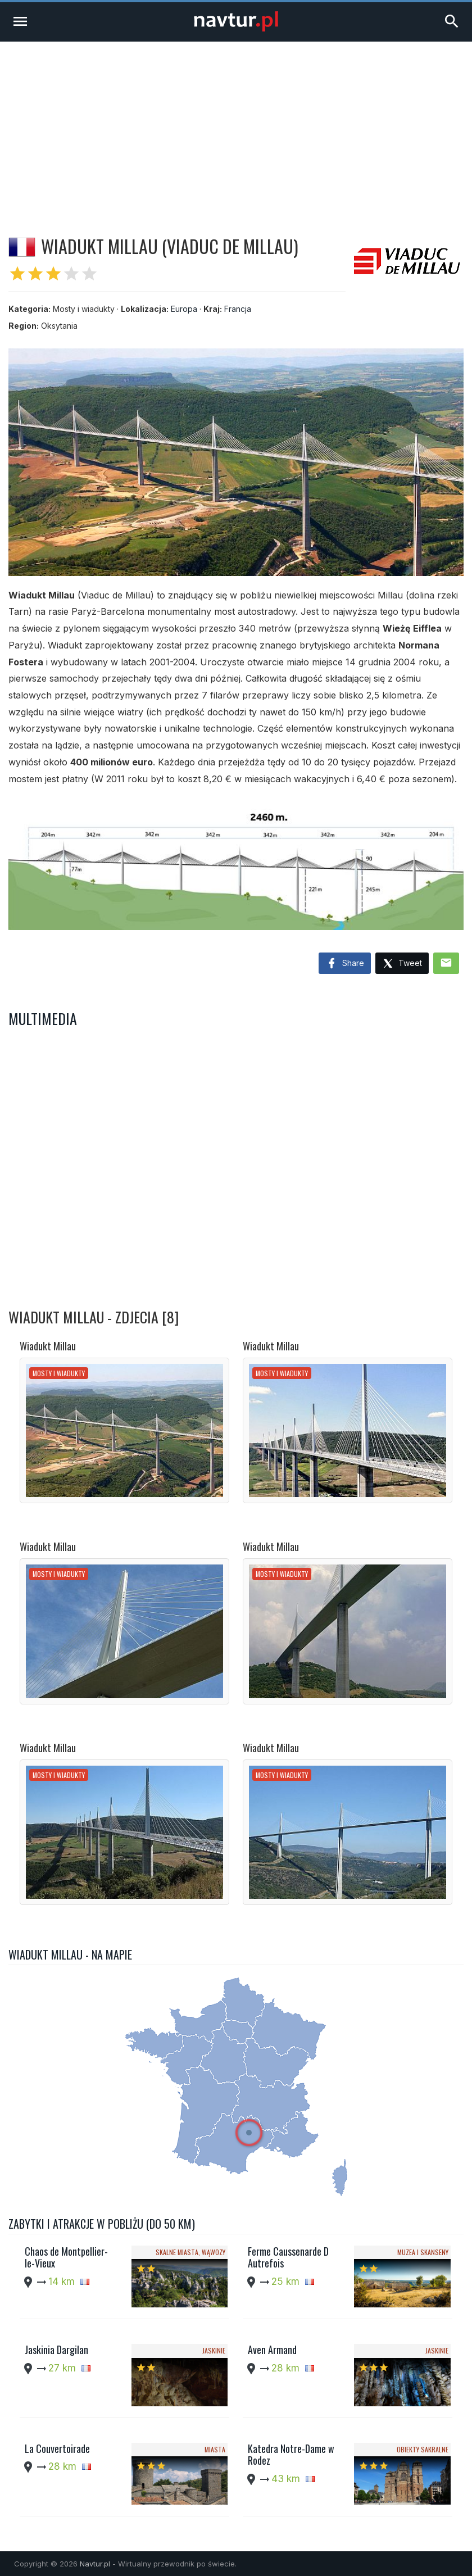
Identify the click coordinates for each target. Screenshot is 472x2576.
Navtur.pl (95, 2563)
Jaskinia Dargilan (56, 2349)
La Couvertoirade (57, 2448)
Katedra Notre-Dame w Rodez (291, 2454)
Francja (237, 309)
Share (344, 964)
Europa (184, 309)
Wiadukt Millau (48, 1346)
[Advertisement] (236, 126)
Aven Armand (272, 2349)
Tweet (402, 964)
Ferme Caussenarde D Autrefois (288, 2257)
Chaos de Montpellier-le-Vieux (66, 2257)
